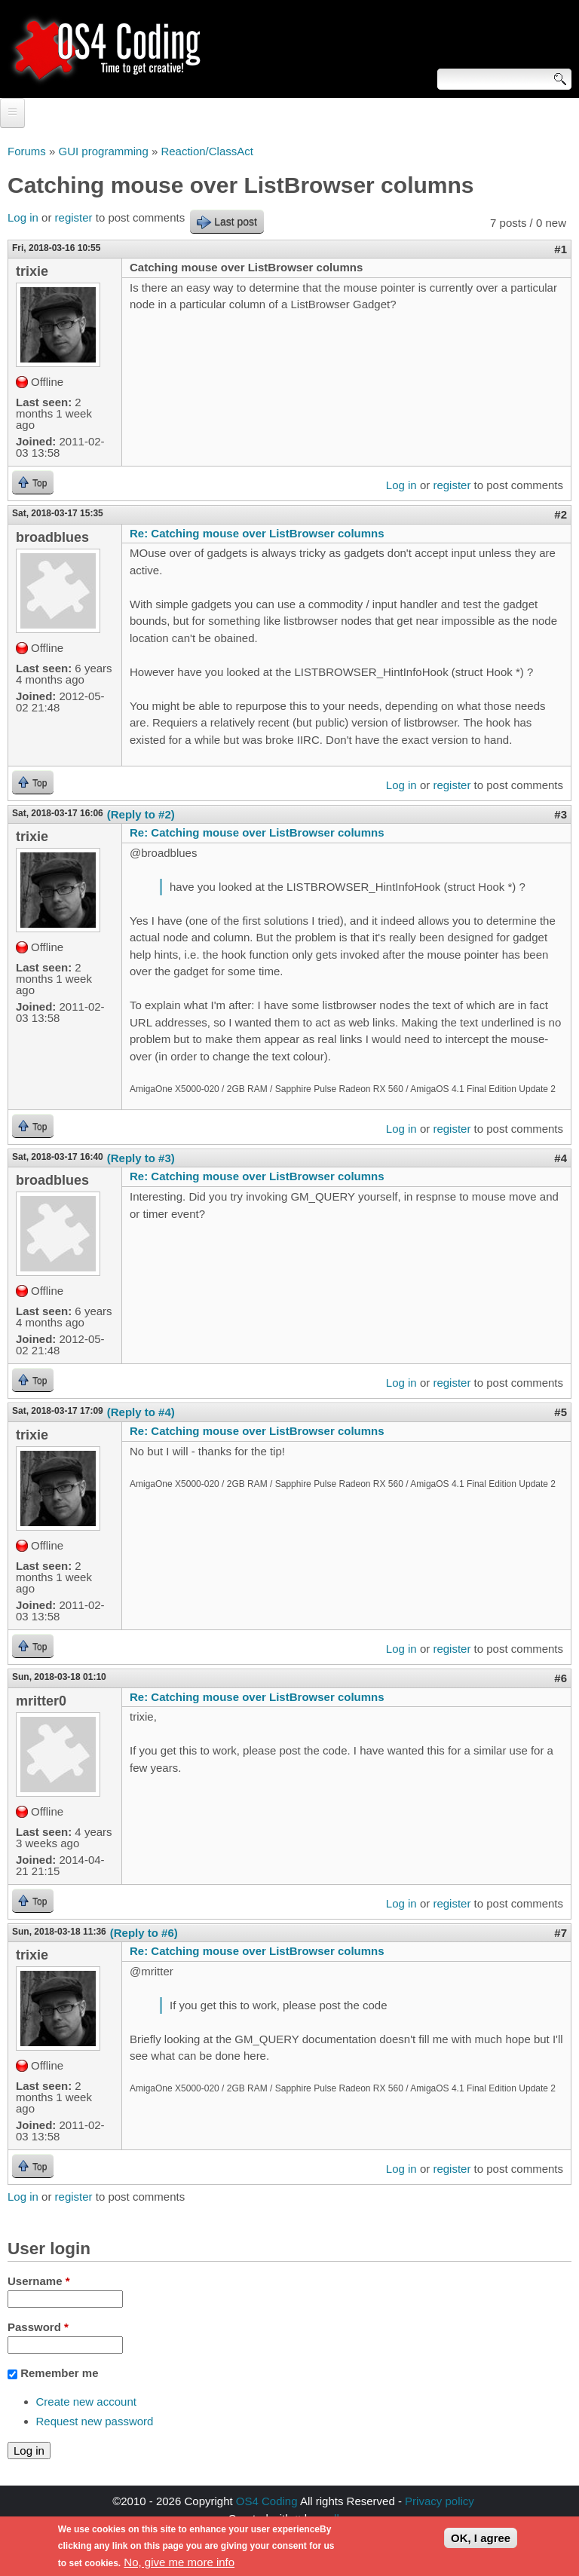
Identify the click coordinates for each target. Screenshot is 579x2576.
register (74, 217)
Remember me (59, 2372)
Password (38, 2327)
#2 (560, 514)
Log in (23, 217)
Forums (27, 151)
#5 (560, 1412)
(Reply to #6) (144, 1932)
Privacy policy (439, 2501)
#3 (560, 814)
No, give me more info (179, 2565)
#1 (560, 249)
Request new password (95, 2421)
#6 (560, 1678)
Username (39, 2281)
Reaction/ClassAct (207, 151)
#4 (560, 1158)
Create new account (86, 2401)
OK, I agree (480, 2541)
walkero (339, 2518)
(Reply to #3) (141, 1158)
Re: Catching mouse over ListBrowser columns (257, 533)
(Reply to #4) (141, 1412)
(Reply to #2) (141, 814)
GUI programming (104, 151)
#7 (560, 1932)
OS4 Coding (267, 2501)
